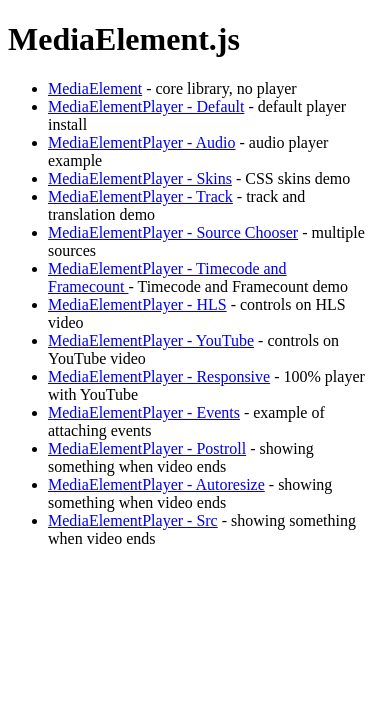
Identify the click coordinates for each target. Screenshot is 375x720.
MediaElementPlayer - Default (146, 106)
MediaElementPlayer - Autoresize (156, 484)
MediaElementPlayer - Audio (142, 142)
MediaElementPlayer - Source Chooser (173, 232)
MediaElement (95, 88)
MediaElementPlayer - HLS (137, 304)
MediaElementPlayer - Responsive (159, 376)
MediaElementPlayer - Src (133, 520)
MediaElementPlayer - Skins (140, 178)
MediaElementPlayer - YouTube (151, 340)
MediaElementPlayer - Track (140, 196)
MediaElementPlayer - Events (144, 412)
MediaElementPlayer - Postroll (147, 448)
